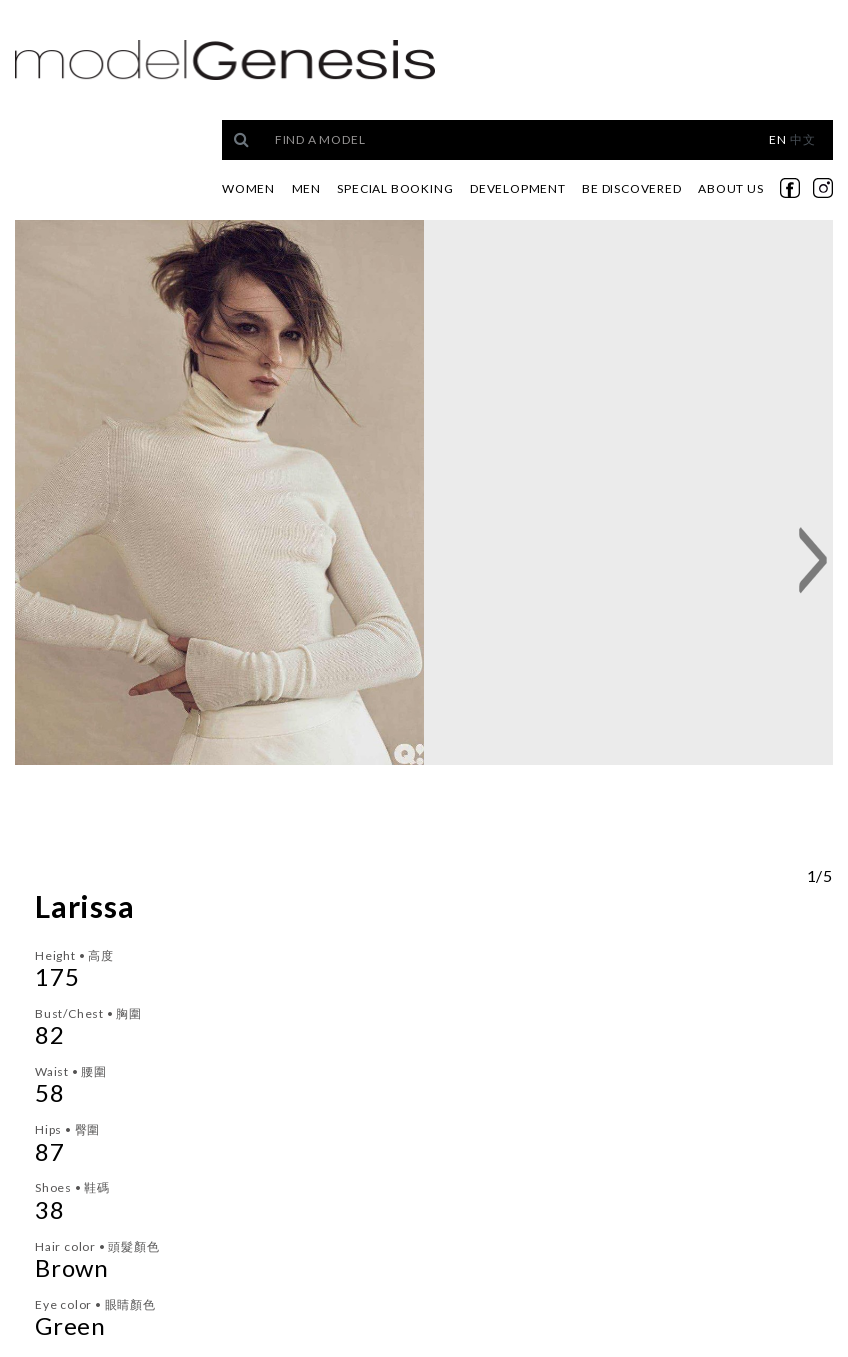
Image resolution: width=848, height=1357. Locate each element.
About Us (730, 188)
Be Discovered (631, 188)
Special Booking (395, 188)
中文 (803, 139)
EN (778, 139)
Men (306, 188)
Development (518, 188)
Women (248, 188)
